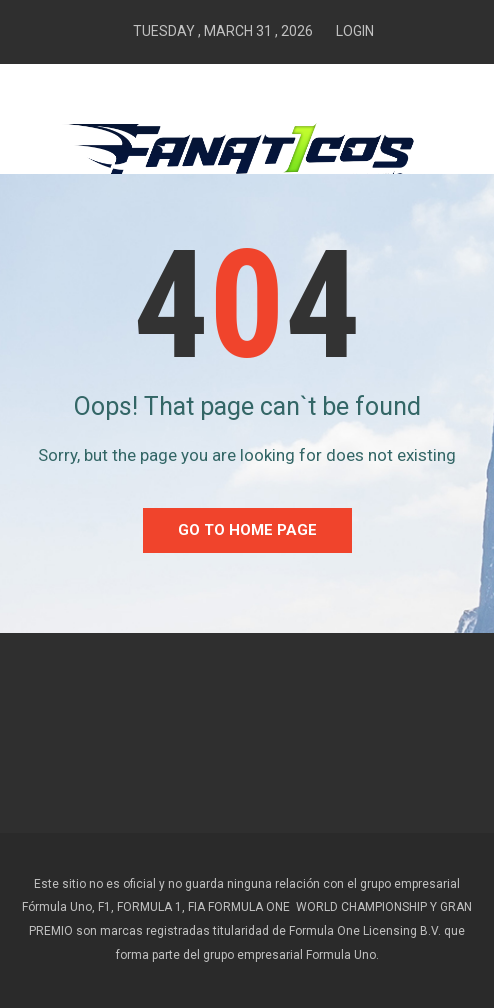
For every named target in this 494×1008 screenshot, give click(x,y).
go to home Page (247, 530)
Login (355, 31)
